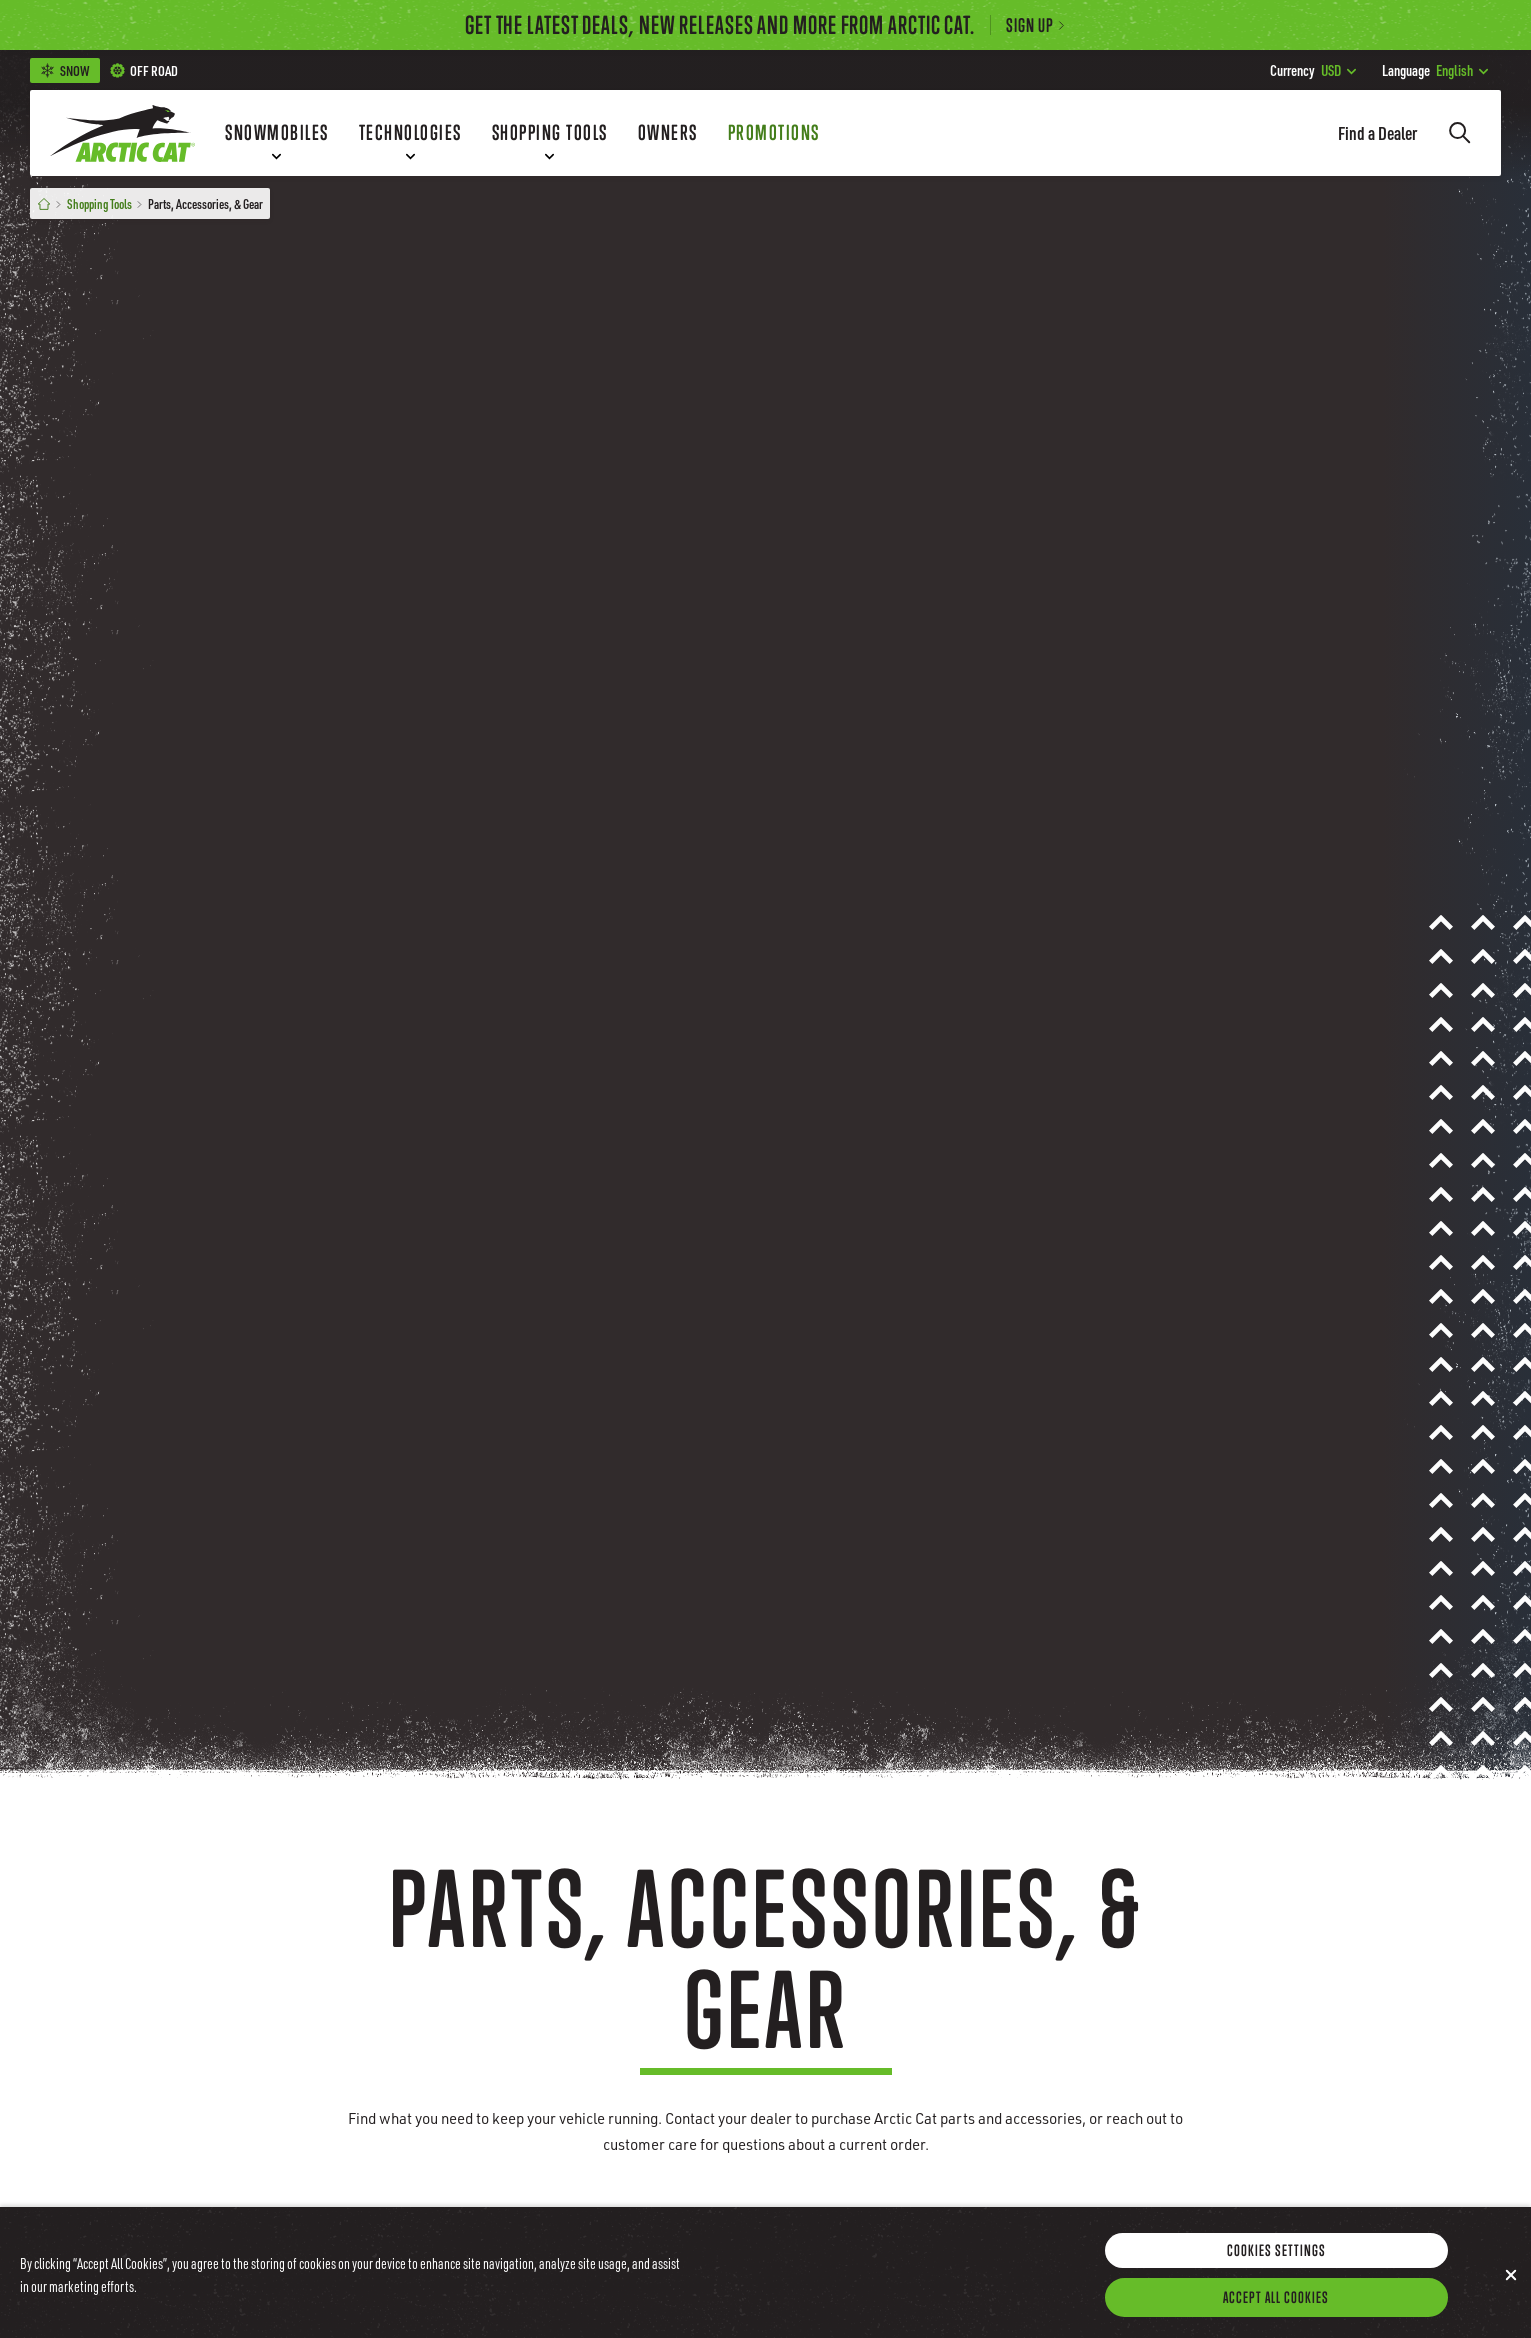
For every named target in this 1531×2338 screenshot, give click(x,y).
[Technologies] (410, 133)
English (1435, 70)
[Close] (1511, 2302)
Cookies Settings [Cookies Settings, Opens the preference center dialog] (1276, 2277)
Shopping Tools (99, 203)
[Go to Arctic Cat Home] (122, 133)
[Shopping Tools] (550, 133)
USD (1313, 70)
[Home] (44, 203)
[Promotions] (774, 133)
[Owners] (668, 133)
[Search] (1460, 133)
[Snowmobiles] (277, 133)
